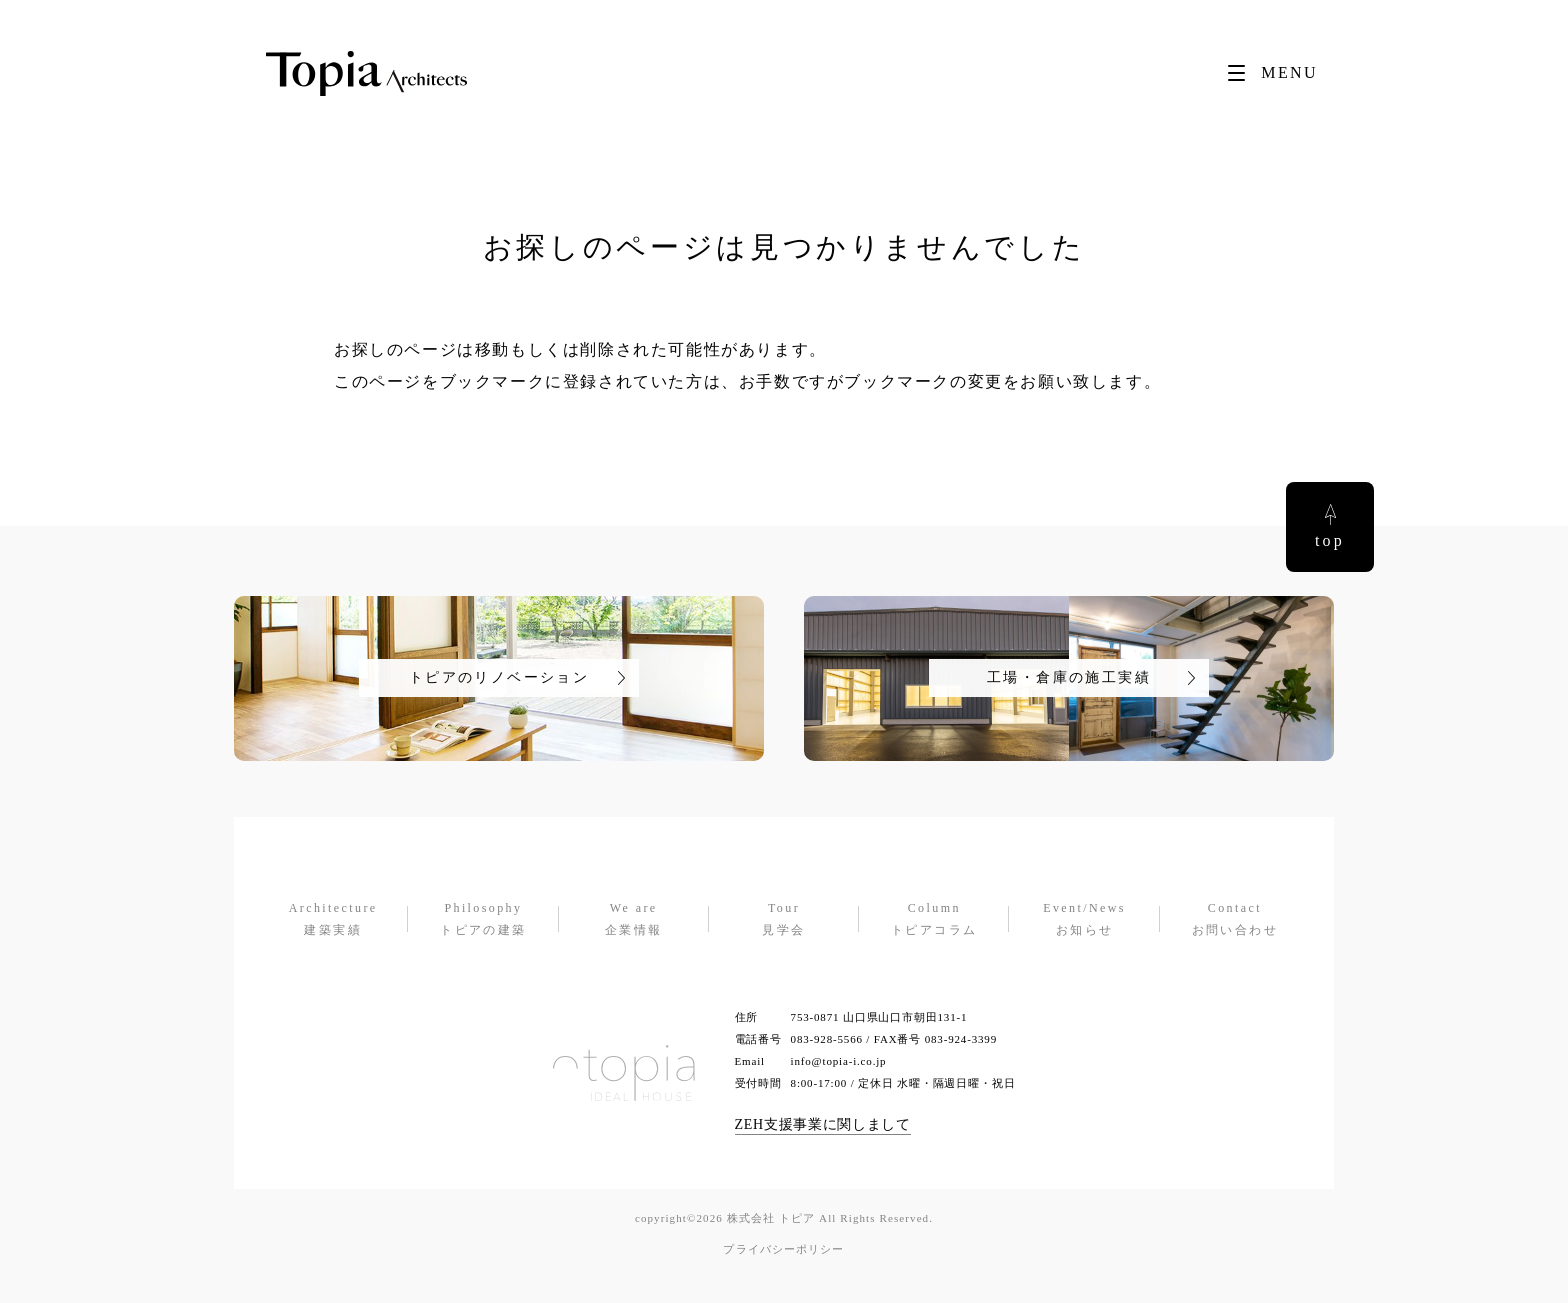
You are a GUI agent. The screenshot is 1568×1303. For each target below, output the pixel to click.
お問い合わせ (1235, 917)
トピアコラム (934, 917)
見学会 (784, 917)
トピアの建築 (483, 917)
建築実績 (333, 917)
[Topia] (366, 73)
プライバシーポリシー (783, 1249)
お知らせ (1084, 917)
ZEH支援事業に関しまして (823, 1124)
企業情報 (634, 917)
